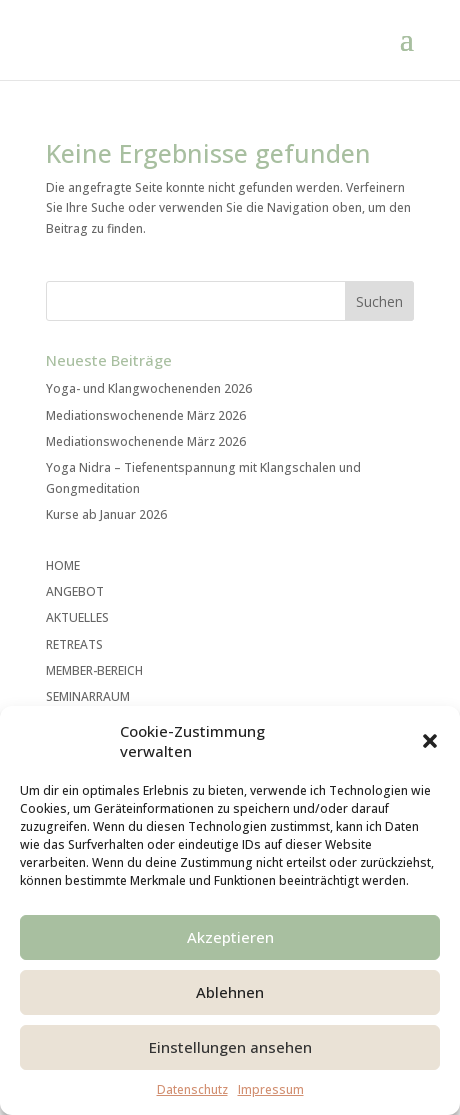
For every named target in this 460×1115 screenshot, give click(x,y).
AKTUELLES (77, 617)
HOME (63, 565)
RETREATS (74, 644)
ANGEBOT (75, 591)
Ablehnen (230, 992)
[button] (430, 741)
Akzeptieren (230, 937)
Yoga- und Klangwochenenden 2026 (149, 388)
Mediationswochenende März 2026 (146, 415)
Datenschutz (192, 1089)
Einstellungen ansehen (230, 1047)
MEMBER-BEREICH (94, 670)
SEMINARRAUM (88, 696)
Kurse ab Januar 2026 (106, 514)
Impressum (271, 1089)
